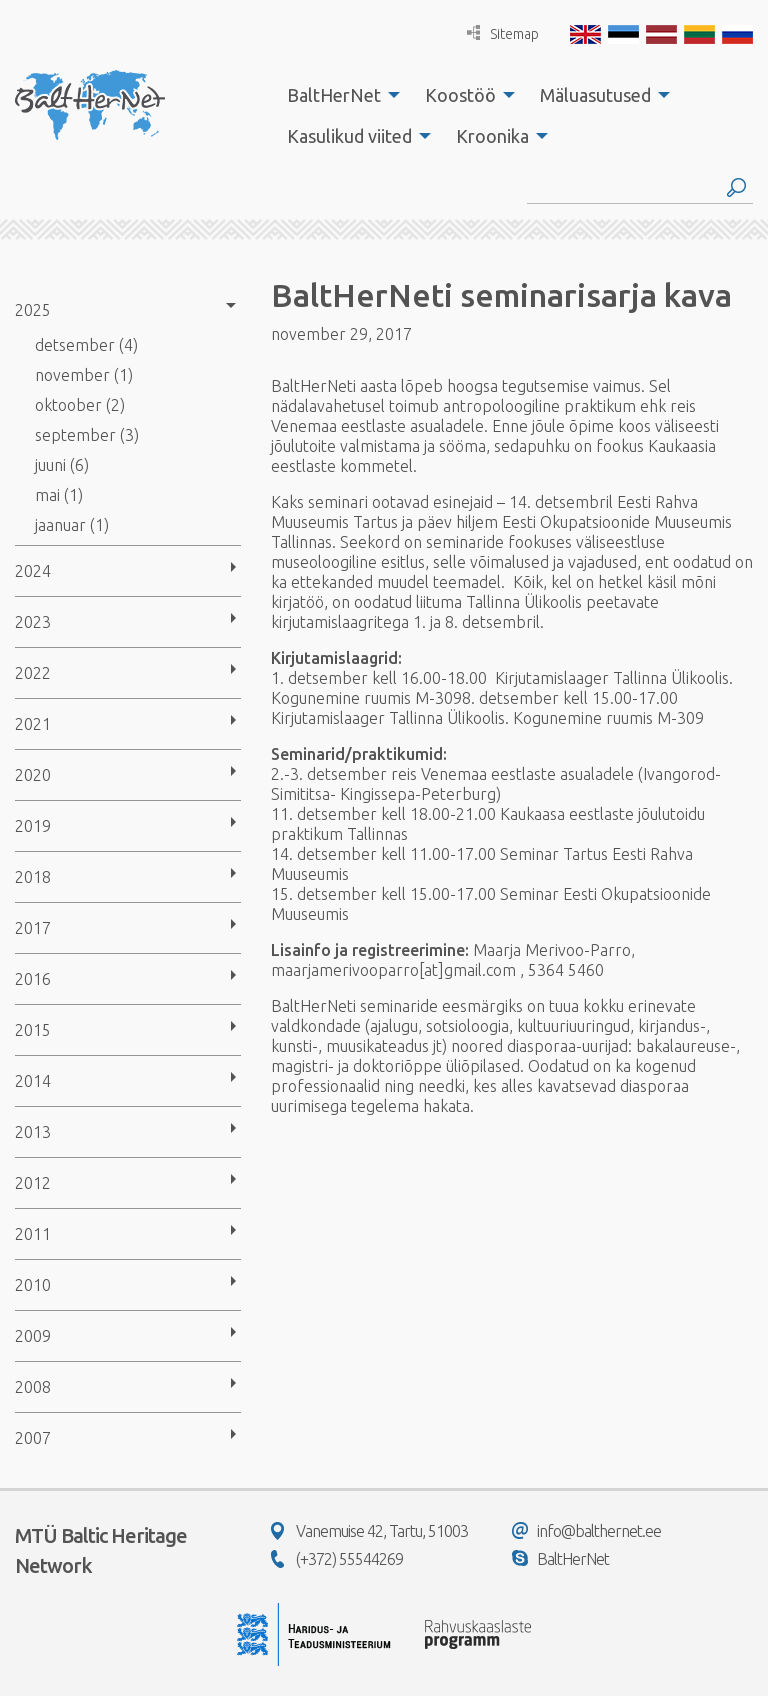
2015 (33, 1030)
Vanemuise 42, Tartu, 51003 (369, 1531)
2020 (33, 775)
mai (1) (59, 495)
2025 (33, 310)
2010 (33, 1285)
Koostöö (460, 95)
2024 (33, 571)
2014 (33, 1081)
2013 (33, 1132)
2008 (33, 1387)
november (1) (84, 375)
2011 (33, 1234)
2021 (33, 724)
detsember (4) (86, 345)
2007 (33, 1438)
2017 (33, 928)
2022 (33, 673)
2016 (33, 979)
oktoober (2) (80, 405)
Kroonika (492, 136)
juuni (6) (62, 465)
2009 (33, 1336)
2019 (33, 826)
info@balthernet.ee (586, 1531)
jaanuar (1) (72, 525)
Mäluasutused (595, 95)
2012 (33, 1183)
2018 (33, 877)
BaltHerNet (334, 95)
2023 (33, 622)
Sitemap (503, 33)
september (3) (87, 435)
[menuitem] (338, 95)
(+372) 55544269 (337, 1559)
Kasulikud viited (349, 136)
